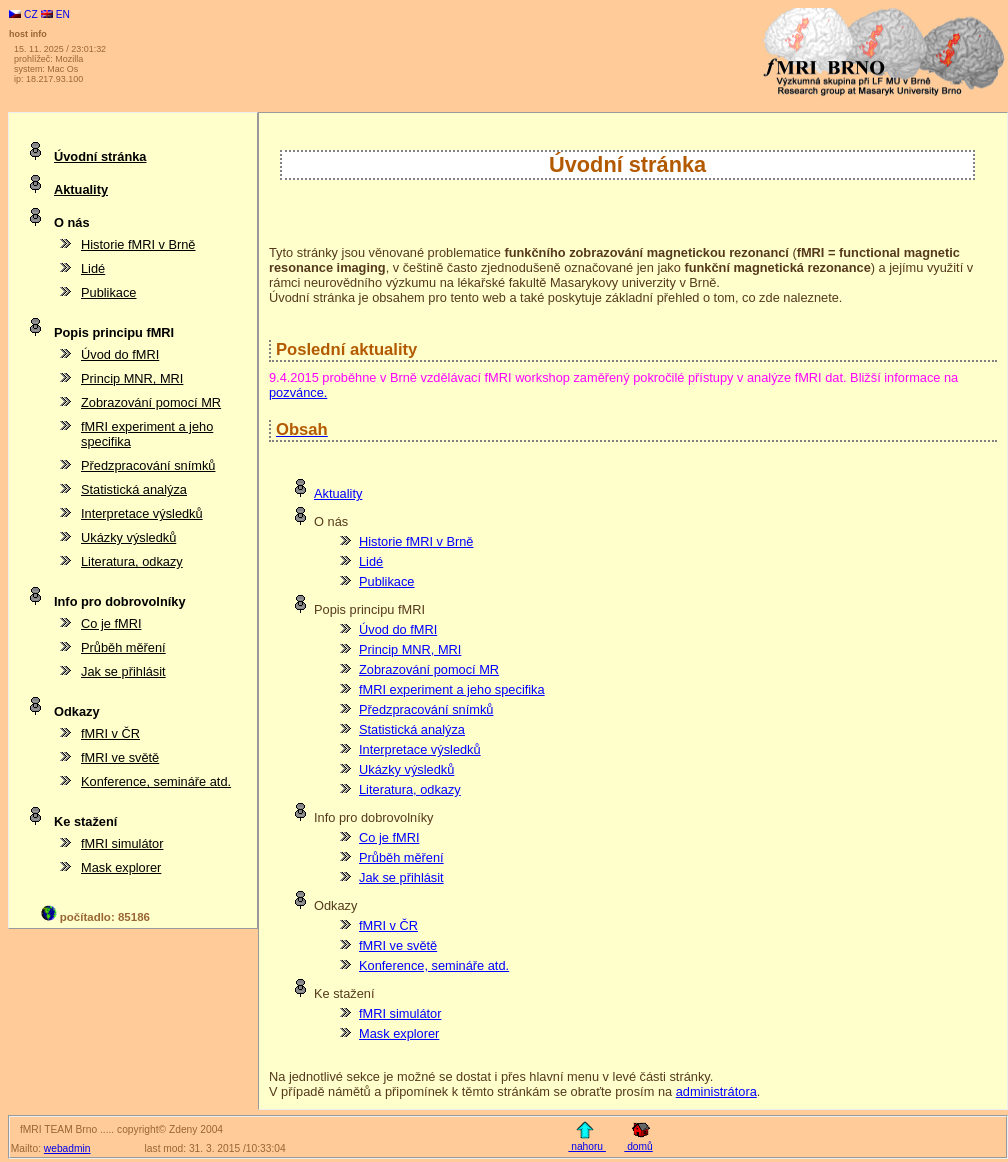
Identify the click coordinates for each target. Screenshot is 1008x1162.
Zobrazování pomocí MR (429, 669)
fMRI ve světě (398, 945)
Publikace (387, 581)
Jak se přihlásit (401, 877)
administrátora (716, 1091)
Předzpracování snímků (426, 709)
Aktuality (338, 493)
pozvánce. (298, 392)
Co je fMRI (389, 837)
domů (638, 1146)
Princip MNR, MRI (410, 649)
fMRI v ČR (388, 925)
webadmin (67, 1148)
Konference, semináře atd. (434, 965)
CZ (25, 14)
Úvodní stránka (100, 156)
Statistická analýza (412, 729)
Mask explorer (399, 1033)
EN (55, 14)
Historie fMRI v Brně (416, 541)
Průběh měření (401, 857)
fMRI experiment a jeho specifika (452, 689)
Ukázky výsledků (406, 769)
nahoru (587, 1146)
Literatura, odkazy (410, 789)
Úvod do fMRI (398, 629)
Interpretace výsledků (420, 749)
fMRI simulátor (400, 1013)
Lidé (371, 561)
